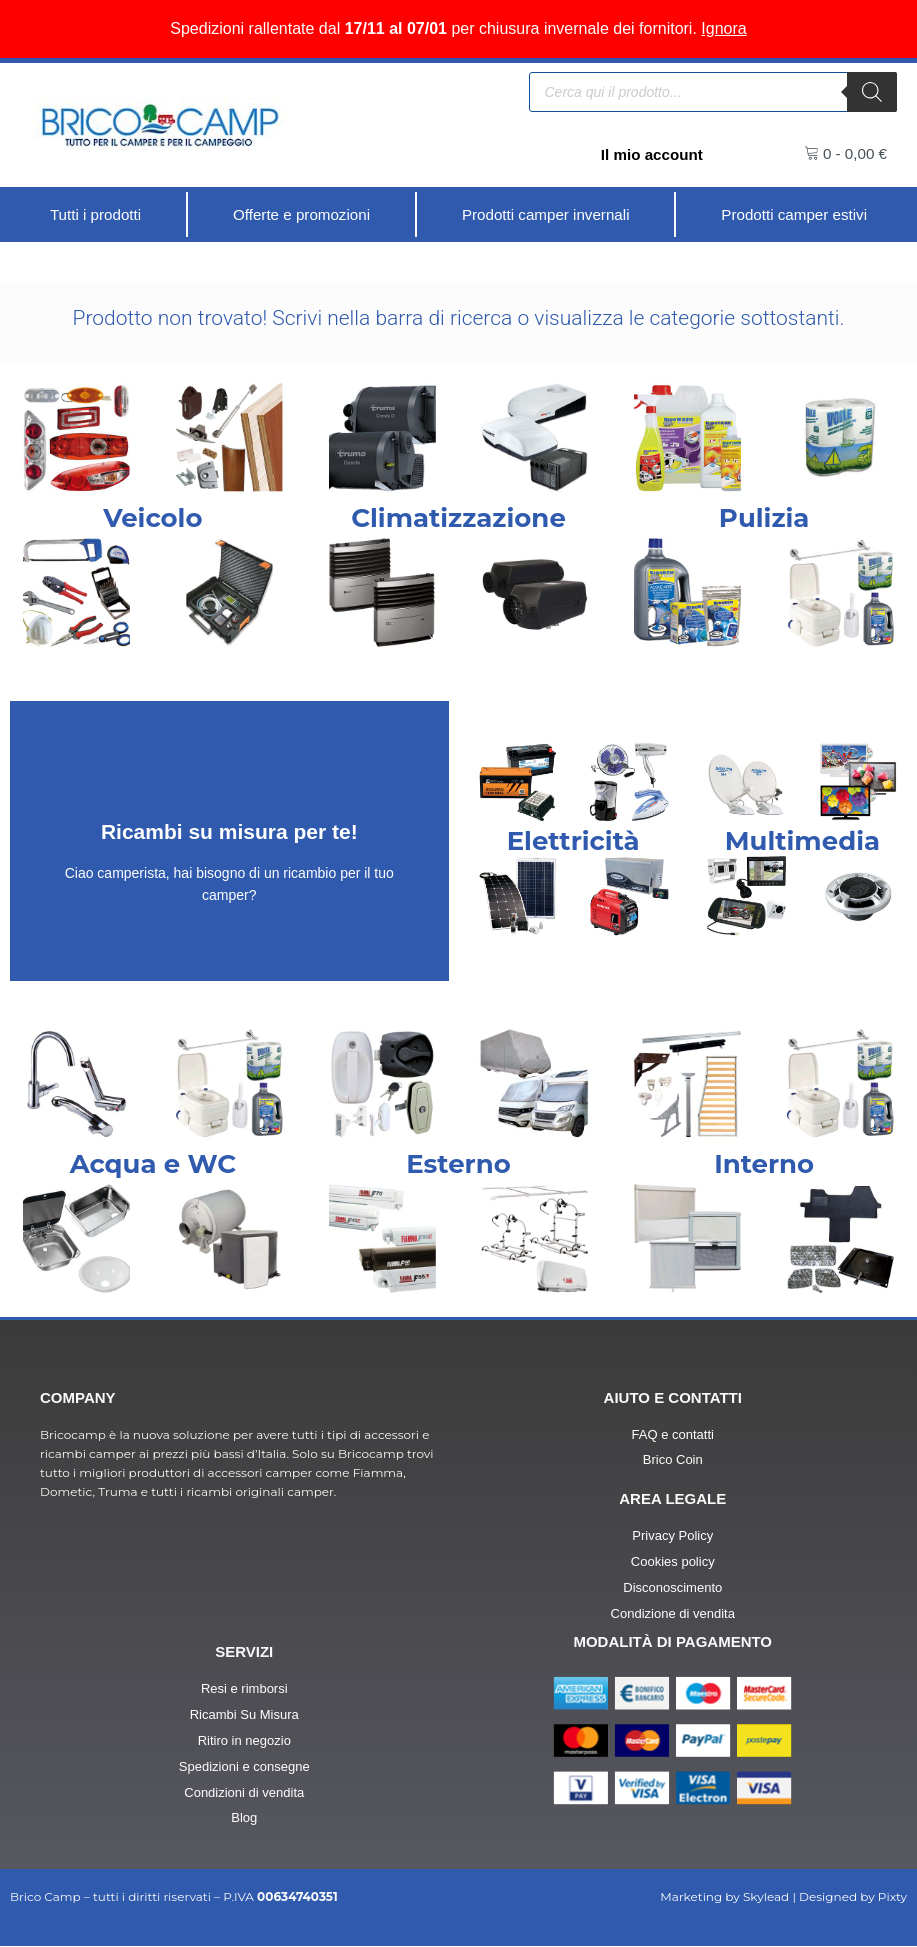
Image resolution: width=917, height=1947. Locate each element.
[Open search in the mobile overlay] (713, 92)
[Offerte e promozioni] (300, 215)
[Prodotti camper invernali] (545, 215)
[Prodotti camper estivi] (794, 215)
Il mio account (649, 154)
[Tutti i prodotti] (95, 215)
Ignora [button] (723, 28)
